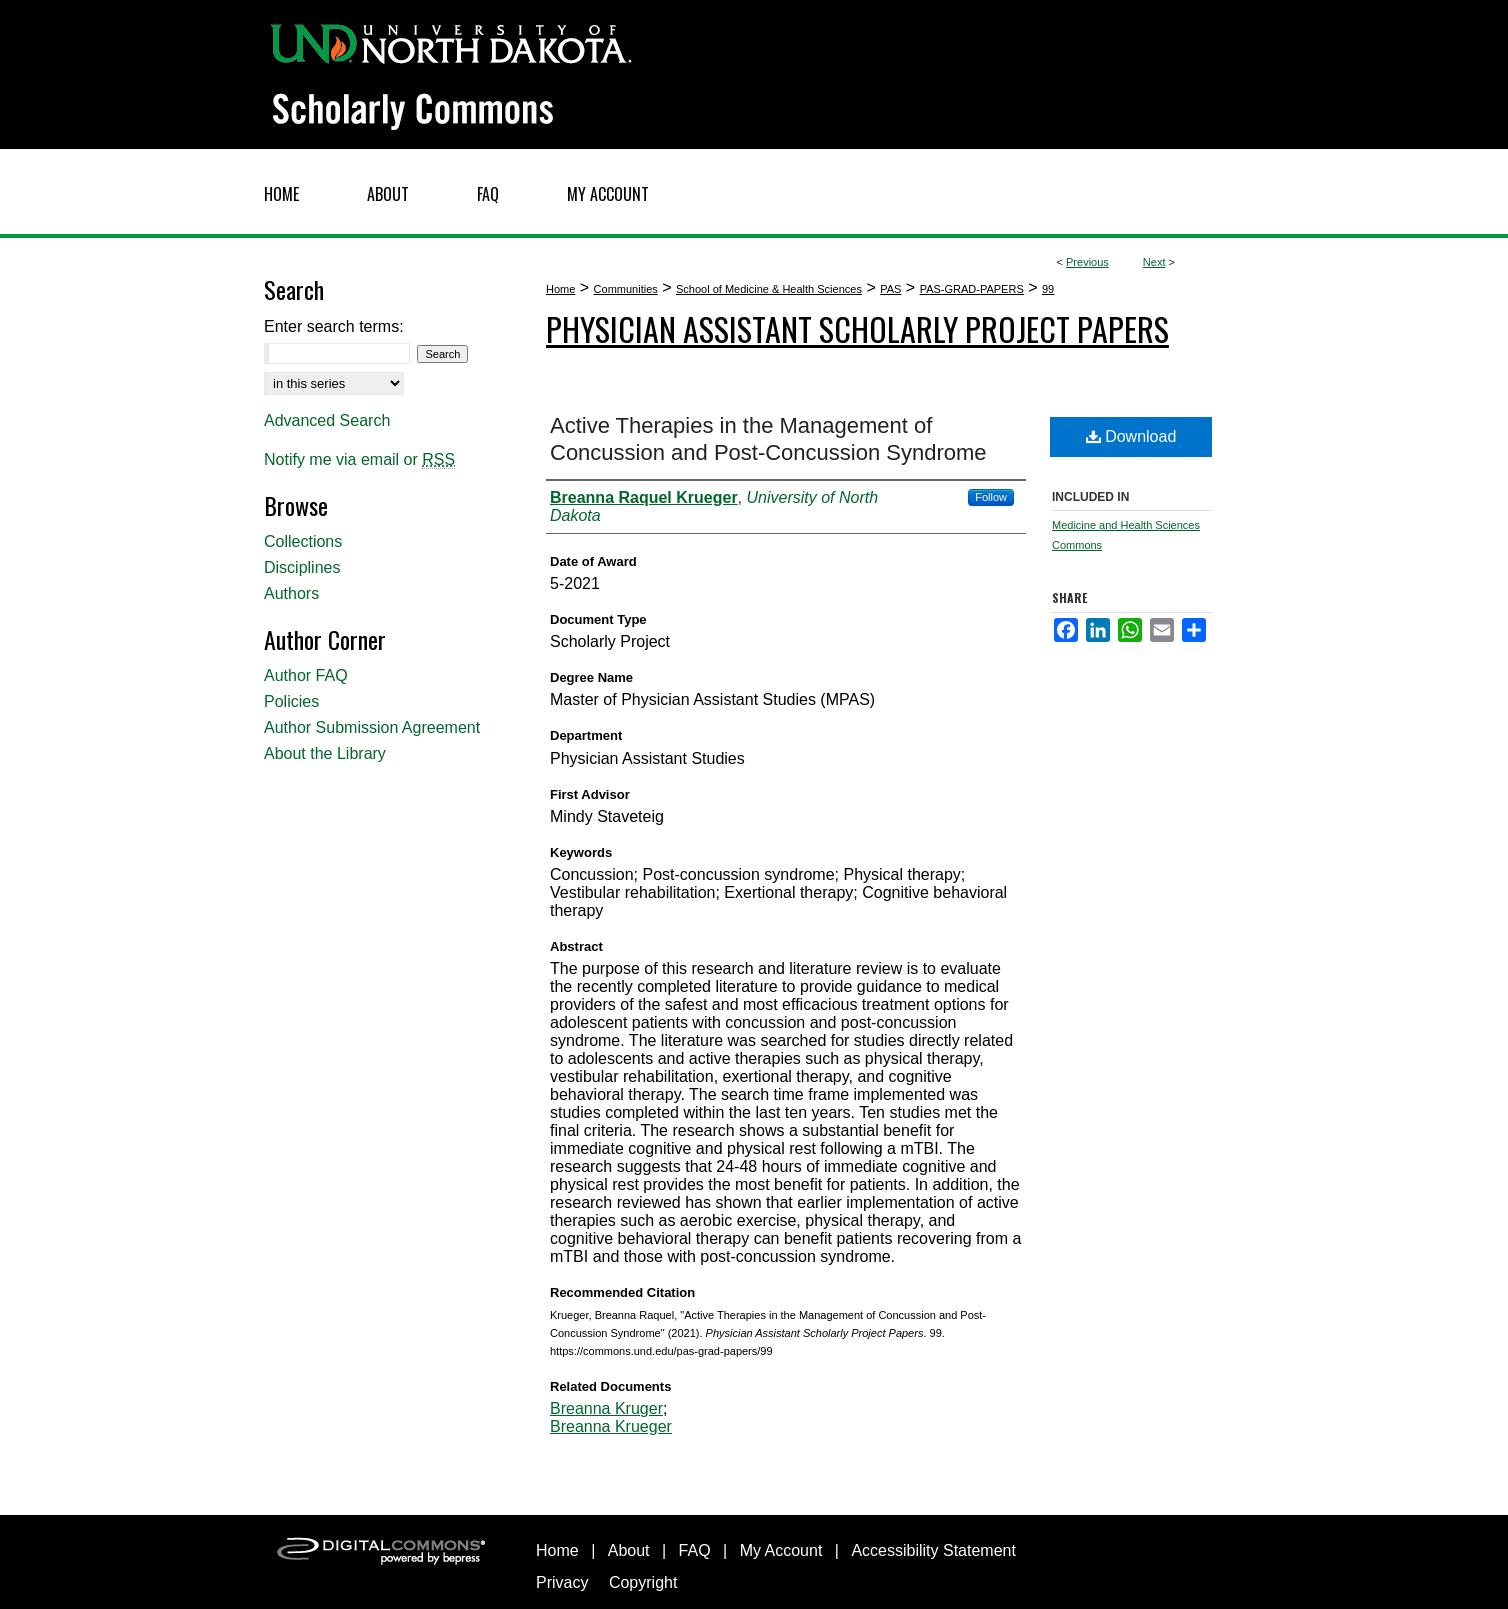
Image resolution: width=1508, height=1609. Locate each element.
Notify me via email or (359, 460)
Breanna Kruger (606, 1408)
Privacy (562, 1582)
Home (560, 289)
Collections (303, 541)
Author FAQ (306, 675)
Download (1131, 436)
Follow (991, 497)
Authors (291, 593)
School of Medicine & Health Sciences (769, 289)
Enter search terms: (334, 326)
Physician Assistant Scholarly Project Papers (857, 328)
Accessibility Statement (933, 1550)
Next (1154, 262)
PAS (890, 289)
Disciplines (302, 567)
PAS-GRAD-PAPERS (972, 289)
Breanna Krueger (611, 1426)
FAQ (695, 1550)
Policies (291, 701)
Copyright (643, 1582)
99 (1048, 289)
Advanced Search (327, 420)
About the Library (325, 753)
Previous (1087, 262)
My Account (781, 1550)
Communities (626, 289)
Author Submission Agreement (372, 727)
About (629, 1550)
